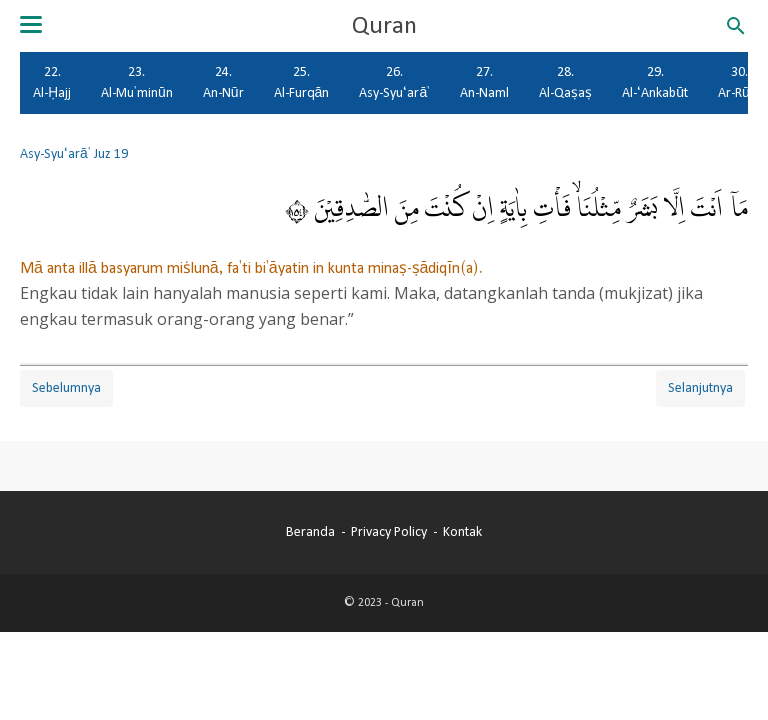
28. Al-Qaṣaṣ (565, 82)
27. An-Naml (484, 82)
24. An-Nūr (223, 82)
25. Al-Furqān (302, 82)
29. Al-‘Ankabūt (655, 82)
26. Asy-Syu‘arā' (394, 82)
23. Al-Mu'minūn (137, 82)
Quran (384, 26)
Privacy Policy (389, 532)
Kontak (462, 532)
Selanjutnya (700, 388)
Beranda (310, 532)
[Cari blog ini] (736, 26)
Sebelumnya (66, 388)
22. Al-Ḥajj (52, 82)
